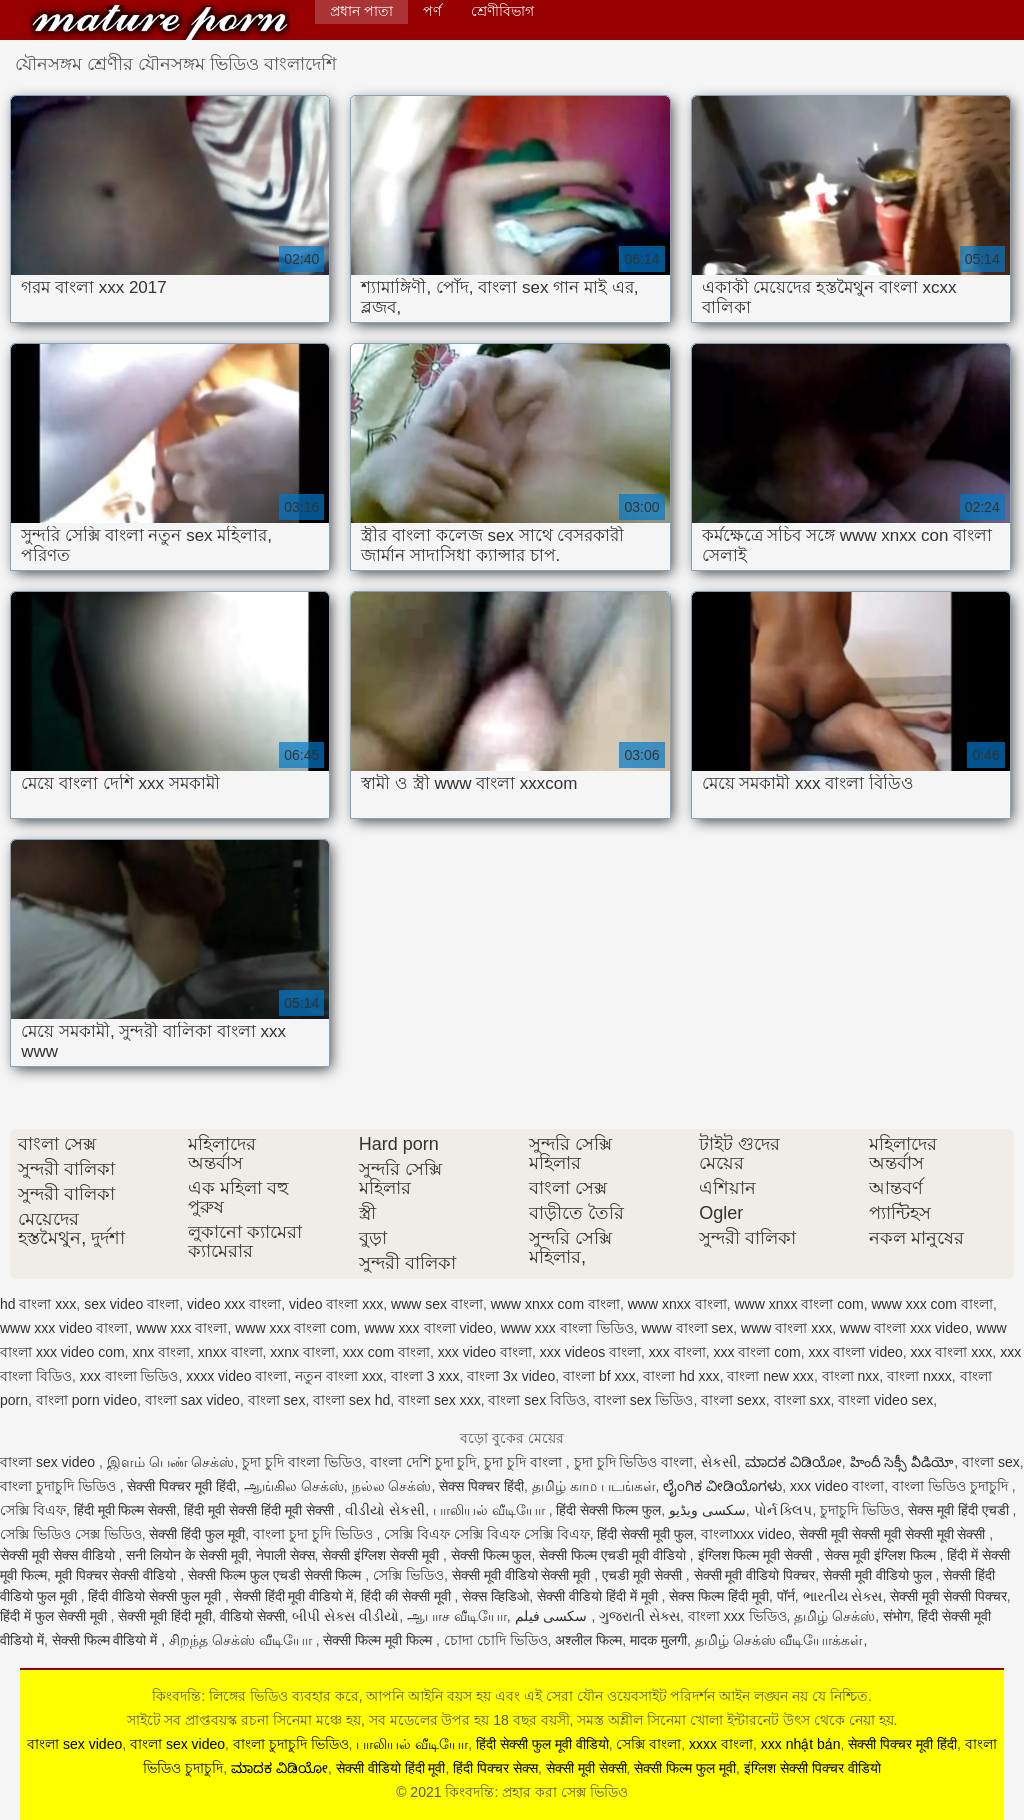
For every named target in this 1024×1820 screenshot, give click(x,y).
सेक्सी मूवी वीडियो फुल (879, 1575)
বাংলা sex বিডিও (537, 1400)
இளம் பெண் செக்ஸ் (171, 1462)
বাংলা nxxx (919, 1376)
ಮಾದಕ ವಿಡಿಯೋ (793, 1462)
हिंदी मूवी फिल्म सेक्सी (125, 1510)
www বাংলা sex (687, 1328)
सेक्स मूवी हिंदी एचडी (960, 1510)
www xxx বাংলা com (295, 1328)
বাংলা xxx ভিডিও (737, 1616)
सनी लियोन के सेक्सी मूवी (187, 1555)
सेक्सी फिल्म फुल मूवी (685, 1768)
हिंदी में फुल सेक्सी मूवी (55, 1616)
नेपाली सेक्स (285, 1555)
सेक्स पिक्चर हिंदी (481, 1486)
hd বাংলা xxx (38, 1304)
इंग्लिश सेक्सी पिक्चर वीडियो (812, 1768)
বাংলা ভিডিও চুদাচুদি (952, 1486)
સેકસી (719, 1462)
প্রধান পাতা (361, 11)
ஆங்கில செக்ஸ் (294, 1486)
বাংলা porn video (86, 1400)
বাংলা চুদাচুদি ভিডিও (60, 1486)
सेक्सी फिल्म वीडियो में (107, 1640)
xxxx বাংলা (721, 1744)
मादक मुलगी (658, 1640)
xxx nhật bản (801, 1744)
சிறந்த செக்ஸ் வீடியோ (242, 1640)
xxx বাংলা (677, 1352)
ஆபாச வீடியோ (457, 1616)
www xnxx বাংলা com (798, 1304)
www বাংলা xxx (786, 1328)
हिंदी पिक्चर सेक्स (495, 1768)
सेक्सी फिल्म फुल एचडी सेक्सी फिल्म (276, 1575)
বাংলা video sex (885, 1400)
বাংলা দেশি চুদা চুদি (423, 1462)
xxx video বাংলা (485, 1352)
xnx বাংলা (161, 1352)
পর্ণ (432, 11)
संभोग (896, 1616)
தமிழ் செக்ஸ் (834, 1616)
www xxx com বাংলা (931, 1304)
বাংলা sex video (49, 1462)
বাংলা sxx (802, 1400)
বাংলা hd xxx (681, 1376)
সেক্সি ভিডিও (408, 1575)
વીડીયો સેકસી (385, 1510)
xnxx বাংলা (230, 1352)
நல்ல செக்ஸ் (392, 1486)
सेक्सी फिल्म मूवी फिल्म (379, 1640)
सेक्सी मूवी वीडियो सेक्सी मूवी (523, 1575)
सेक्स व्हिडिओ (495, 1596)
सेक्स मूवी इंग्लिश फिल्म (882, 1555)
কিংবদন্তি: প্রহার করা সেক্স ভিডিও (160, 22)
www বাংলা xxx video (904, 1328)
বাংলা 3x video (511, 1376)
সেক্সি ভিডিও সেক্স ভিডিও (71, 1534)
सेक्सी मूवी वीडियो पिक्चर (755, 1575)
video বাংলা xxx (336, 1304)
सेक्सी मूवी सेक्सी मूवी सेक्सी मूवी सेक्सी (894, 1534)
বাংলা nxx (851, 1376)
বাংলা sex (277, 1400)
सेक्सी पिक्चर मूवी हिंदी (181, 1486)
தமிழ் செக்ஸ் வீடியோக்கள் (779, 1640)
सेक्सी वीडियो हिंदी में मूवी (599, 1596)
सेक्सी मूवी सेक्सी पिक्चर (948, 1596)
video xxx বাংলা (234, 1304)
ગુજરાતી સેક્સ (639, 1616)
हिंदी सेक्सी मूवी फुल (645, 1534)
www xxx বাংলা (181, 1328)
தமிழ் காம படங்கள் (594, 1486)
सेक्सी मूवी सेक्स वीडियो (59, 1555)
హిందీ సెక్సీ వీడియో (902, 1462)
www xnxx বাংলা (677, 1304)
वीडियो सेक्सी (252, 1616)
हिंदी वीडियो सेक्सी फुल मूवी (156, 1596)
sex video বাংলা (131, 1304)
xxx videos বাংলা (590, 1352)
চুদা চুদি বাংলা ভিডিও (302, 1462)
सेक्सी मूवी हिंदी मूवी (165, 1616)
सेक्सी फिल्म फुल (491, 1555)
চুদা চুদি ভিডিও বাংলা (634, 1462)
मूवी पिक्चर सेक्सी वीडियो (118, 1575)
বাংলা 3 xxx (425, 1376)
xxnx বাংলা (302, 1352)
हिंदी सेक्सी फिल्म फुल (608, 1510)
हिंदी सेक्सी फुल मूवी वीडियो (542, 1744)
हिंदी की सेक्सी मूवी (408, 1596)
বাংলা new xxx (770, 1376)
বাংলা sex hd (351, 1400)
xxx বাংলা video (856, 1352)
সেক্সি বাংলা (648, 1744)
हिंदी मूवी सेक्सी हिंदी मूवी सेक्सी (260, 1510)
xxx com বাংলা (386, 1352)
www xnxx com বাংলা (555, 1304)
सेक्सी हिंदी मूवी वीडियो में (293, 1596)
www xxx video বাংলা (64, 1328)
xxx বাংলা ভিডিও (129, 1376)
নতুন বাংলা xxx (339, 1376)
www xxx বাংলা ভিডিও (567, 1328)
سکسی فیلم (553, 1616)
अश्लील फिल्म (588, 1640)
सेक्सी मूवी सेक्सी (586, 1768)
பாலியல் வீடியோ (491, 1510)
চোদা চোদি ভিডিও (496, 1640)
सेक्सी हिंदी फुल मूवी (197, 1534)
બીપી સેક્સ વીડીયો (345, 1616)
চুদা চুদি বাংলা (525, 1462)
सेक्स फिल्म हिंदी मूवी (719, 1596)
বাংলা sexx (733, 1400)
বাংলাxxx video (746, 1534)
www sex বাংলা (437, 1304)
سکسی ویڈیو (707, 1510)
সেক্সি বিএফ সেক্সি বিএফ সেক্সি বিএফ (486, 1534)
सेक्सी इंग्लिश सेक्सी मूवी (382, 1555)
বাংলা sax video (192, 1400)
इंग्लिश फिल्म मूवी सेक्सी (757, 1555)
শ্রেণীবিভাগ (502, 11)
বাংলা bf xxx (599, 1376)
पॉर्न (786, 1596)
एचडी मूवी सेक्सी (644, 1575)
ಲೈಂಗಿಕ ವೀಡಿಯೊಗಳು (722, 1486)
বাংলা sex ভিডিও (644, 1400)
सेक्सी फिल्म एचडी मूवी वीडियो (614, 1555)
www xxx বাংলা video (428, 1328)
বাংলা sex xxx (439, 1400)
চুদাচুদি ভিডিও (860, 1510)
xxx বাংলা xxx (952, 1352)
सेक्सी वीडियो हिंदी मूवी (391, 1768)
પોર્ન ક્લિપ (783, 1510)
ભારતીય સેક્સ (843, 1596)
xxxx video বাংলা (236, 1376)
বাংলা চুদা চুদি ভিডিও (315, 1534)
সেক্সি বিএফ (33, 1510)
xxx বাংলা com (757, 1352)
